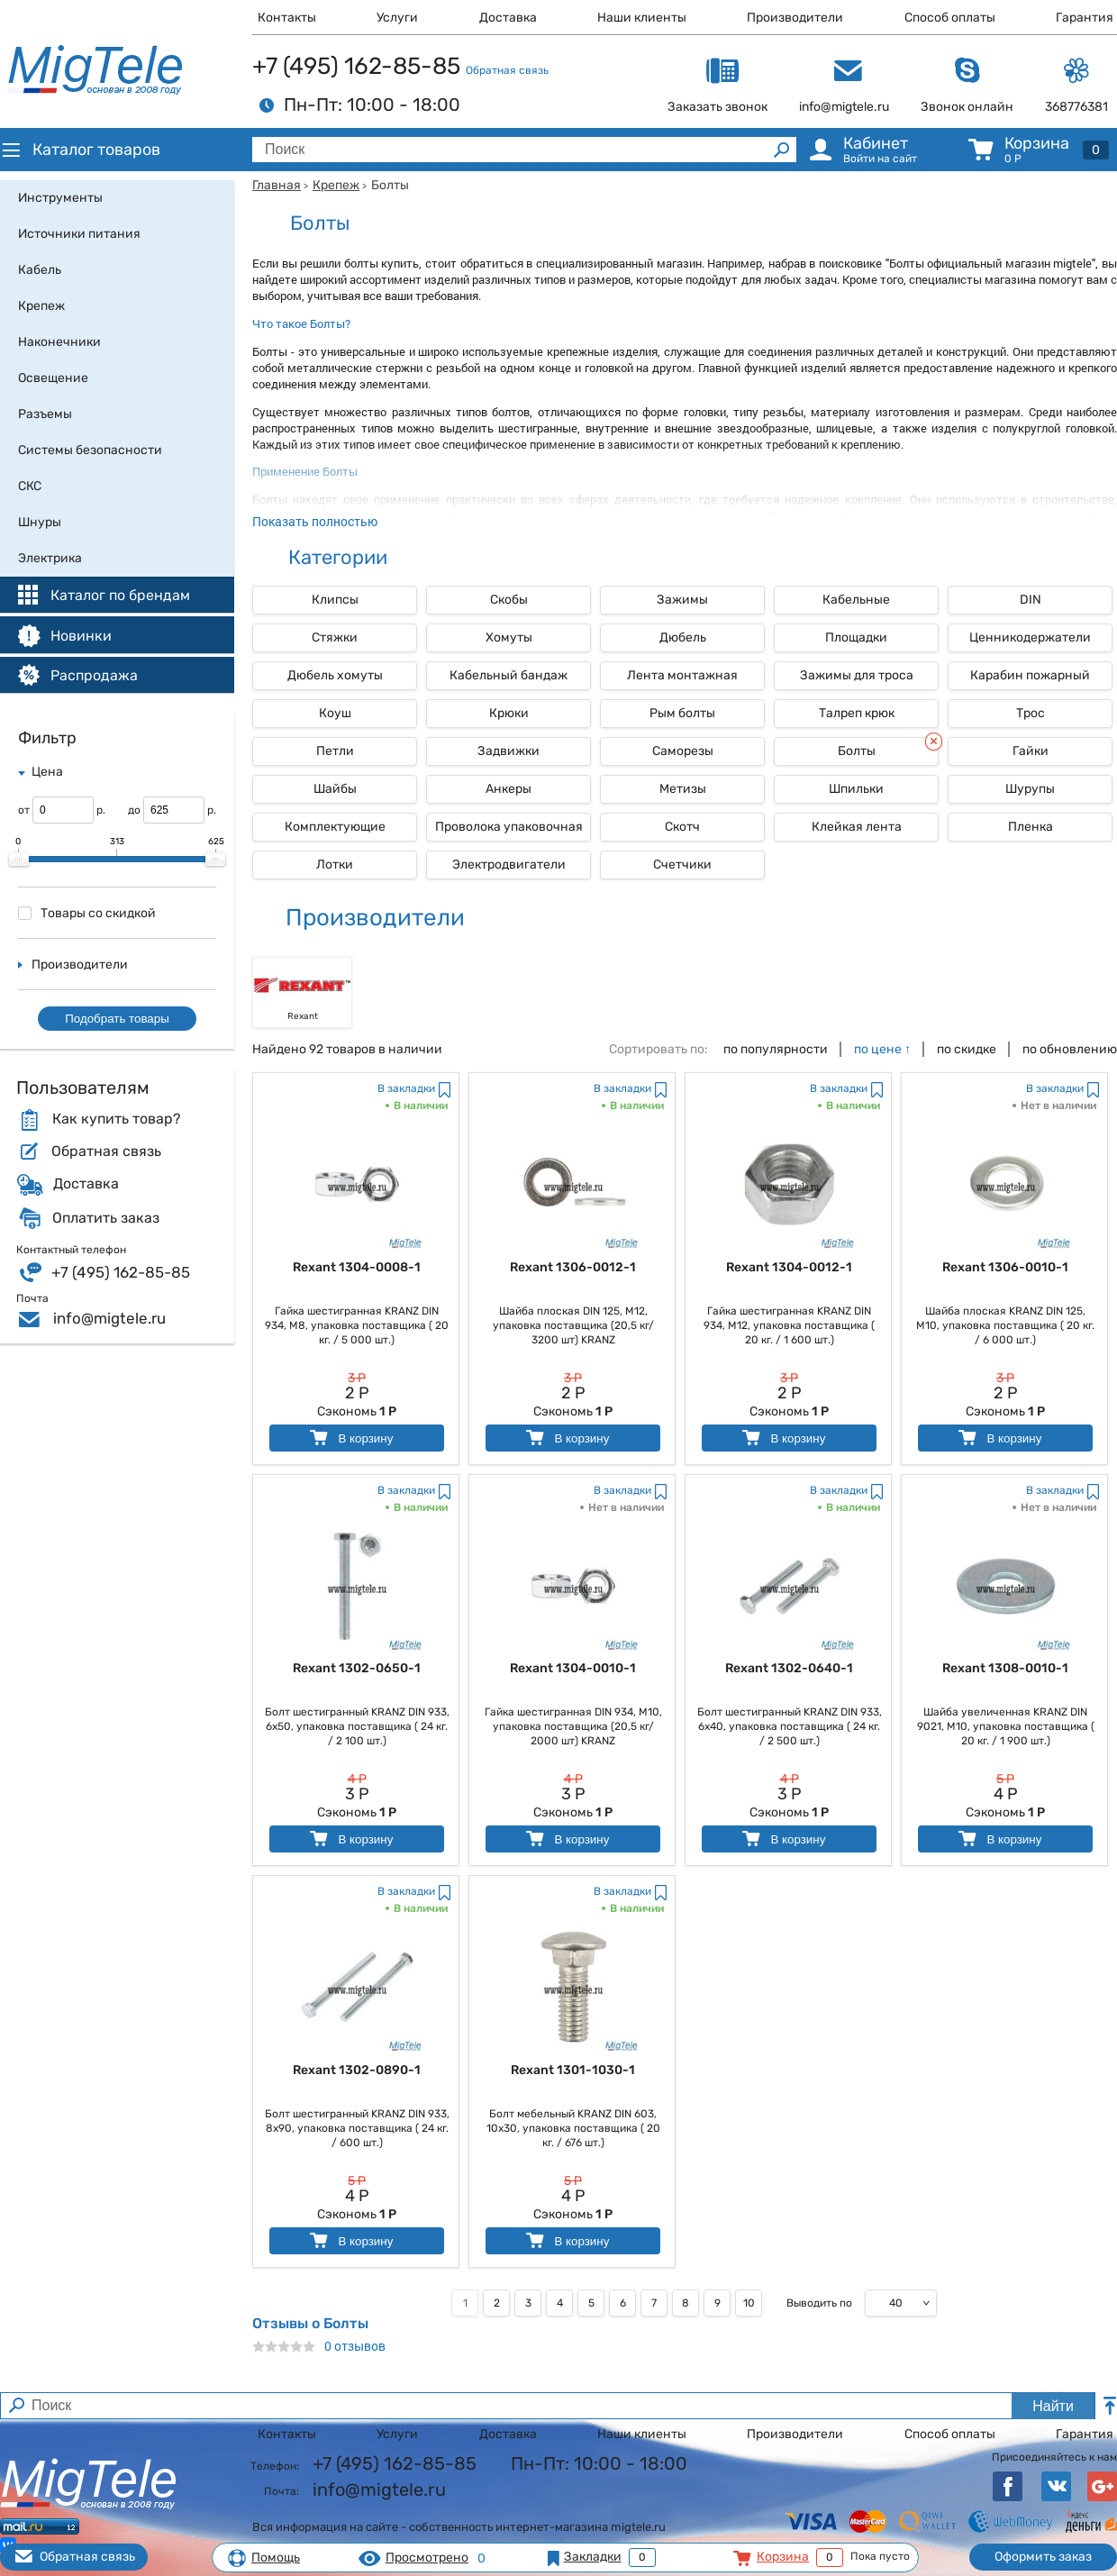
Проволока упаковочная (509, 826)
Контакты (287, 17)
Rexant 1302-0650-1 (357, 1668)
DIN (1030, 599)
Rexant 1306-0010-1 (1005, 1267)
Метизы (682, 788)
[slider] (19, 860)
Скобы (509, 599)
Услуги (397, 17)
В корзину (350, 1437)
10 (749, 2303)
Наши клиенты (641, 17)
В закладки (406, 1088)
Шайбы (335, 788)
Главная (276, 185)
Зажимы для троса (856, 675)
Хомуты (509, 637)
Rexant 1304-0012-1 (789, 1267)
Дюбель (682, 637)
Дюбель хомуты (335, 675)
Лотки (334, 864)
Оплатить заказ (105, 1218)
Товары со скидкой (87, 913)
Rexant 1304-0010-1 (573, 1668)
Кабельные (856, 599)
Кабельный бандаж (509, 675)
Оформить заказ (1043, 2556)
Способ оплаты (949, 17)
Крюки (509, 713)
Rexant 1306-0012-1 (573, 1267)
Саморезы (682, 751)
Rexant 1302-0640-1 (789, 1668)
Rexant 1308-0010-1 (1005, 1668)
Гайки (1031, 751)
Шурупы (1030, 788)
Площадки (856, 637)
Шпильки (856, 788)
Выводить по (819, 2303)
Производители (795, 17)
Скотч (682, 826)
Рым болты (682, 713)
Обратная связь (507, 70)
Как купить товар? (116, 1119)
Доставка (508, 17)
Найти (1053, 2406)
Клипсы (335, 599)
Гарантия (1084, 17)
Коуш (335, 713)
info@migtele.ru (109, 1318)
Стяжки (335, 637)
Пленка (1030, 826)
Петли (335, 751)
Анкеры (508, 788)
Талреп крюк (857, 713)
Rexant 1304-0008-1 (357, 1267)
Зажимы (682, 599)
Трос (1030, 713)
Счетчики (682, 864)
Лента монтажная (682, 675)
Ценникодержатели (1030, 637)
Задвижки (508, 751)
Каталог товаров (80, 149)
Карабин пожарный (1030, 675)
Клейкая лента (857, 826)
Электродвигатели (509, 864)
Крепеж (336, 185)
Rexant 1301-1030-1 (573, 2070)
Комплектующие (335, 826)
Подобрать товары (117, 1018)
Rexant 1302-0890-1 (357, 2070)
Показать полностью (314, 521)
